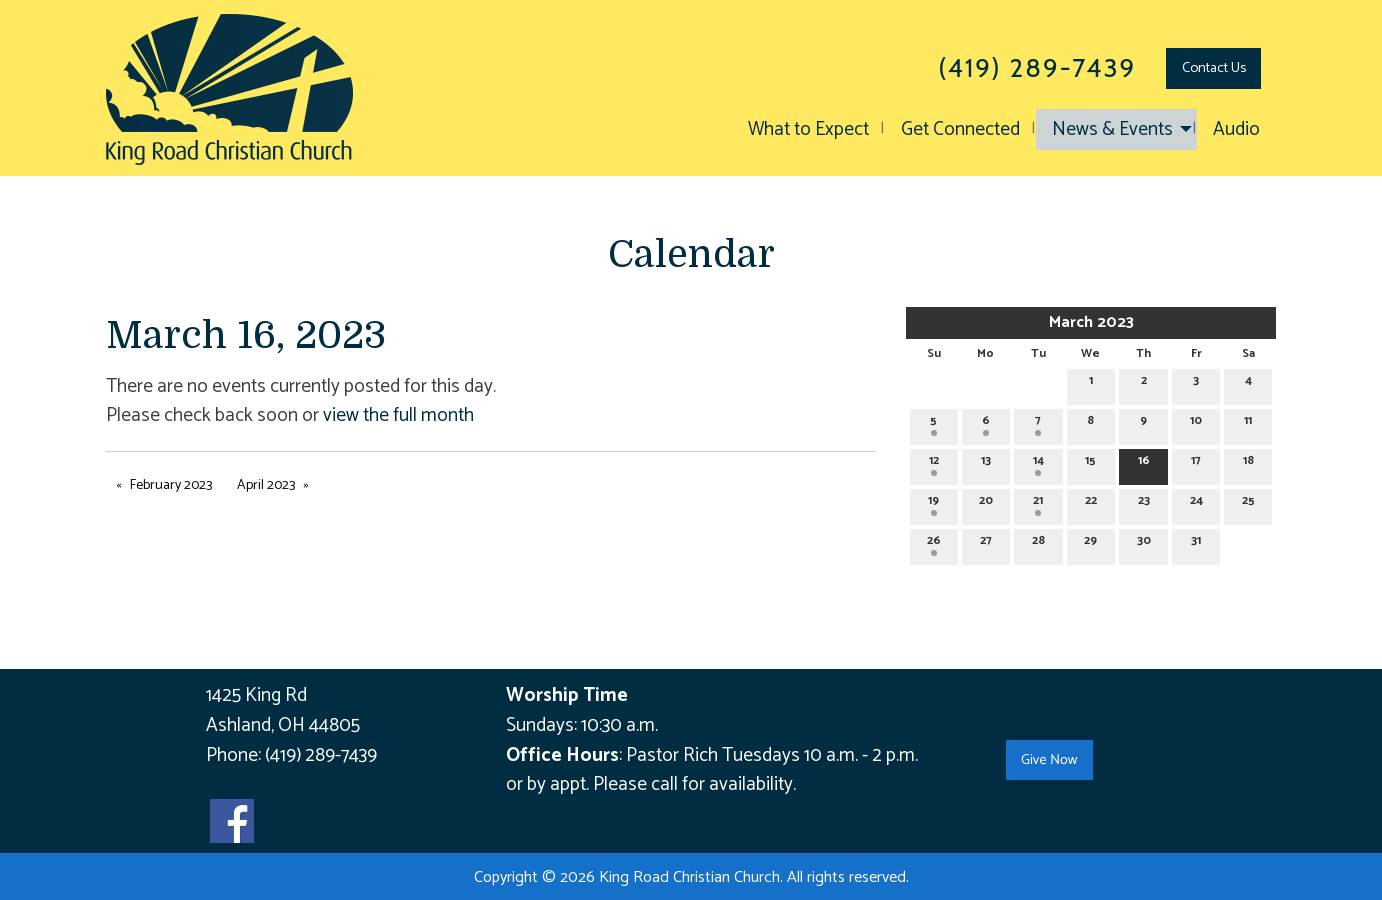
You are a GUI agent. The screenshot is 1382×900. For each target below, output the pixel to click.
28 (1038, 543)
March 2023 (1091, 322)
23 (1144, 503)
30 (1144, 543)
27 (986, 543)
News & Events (1112, 129)
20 (986, 503)
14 (1038, 463)
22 (1091, 503)
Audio (1236, 129)
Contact (1214, 68)
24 (1196, 503)
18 (1248, 463)
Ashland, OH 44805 (283, 725)
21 (1038, 503)
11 (1248, 423)
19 (933, 503)
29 (1090, 543)
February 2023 (171, 485)
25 (1248, 503)
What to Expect (808, 129)
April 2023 (266, 485)
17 (1196, 463)
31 (1196, 543)
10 (1196, 423)
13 (986, 463)
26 (934, 543)
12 (934, 463)
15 (1090, 463)
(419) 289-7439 (321, 755)
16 (1144, 463)
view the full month (398, 415)
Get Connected (960, 129)
